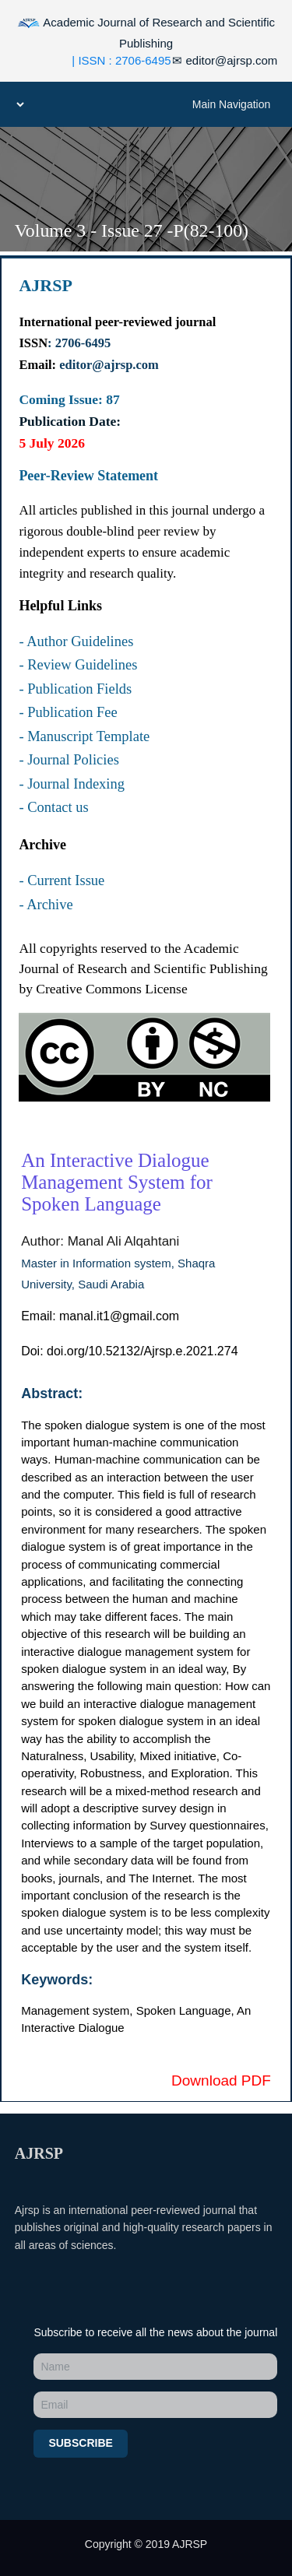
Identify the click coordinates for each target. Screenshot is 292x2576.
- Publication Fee (68, 712)
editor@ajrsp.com (224, 60)
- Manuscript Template (84, 736)
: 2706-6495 (79, 343)
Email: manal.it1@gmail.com (100, 1316)
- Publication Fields (75, 689)
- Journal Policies (68, 760)
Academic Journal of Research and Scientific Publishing (146, 31)
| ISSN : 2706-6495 (121, 60)
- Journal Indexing (72, 784)
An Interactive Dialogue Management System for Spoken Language (117, 1182)
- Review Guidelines (78, 665)
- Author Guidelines (76, 641)
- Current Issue (61, 880)
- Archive (45, 904)
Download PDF (221, 2080)
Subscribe (80, 2443)
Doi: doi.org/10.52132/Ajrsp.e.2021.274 (129, 1351)
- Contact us (53, 807)
